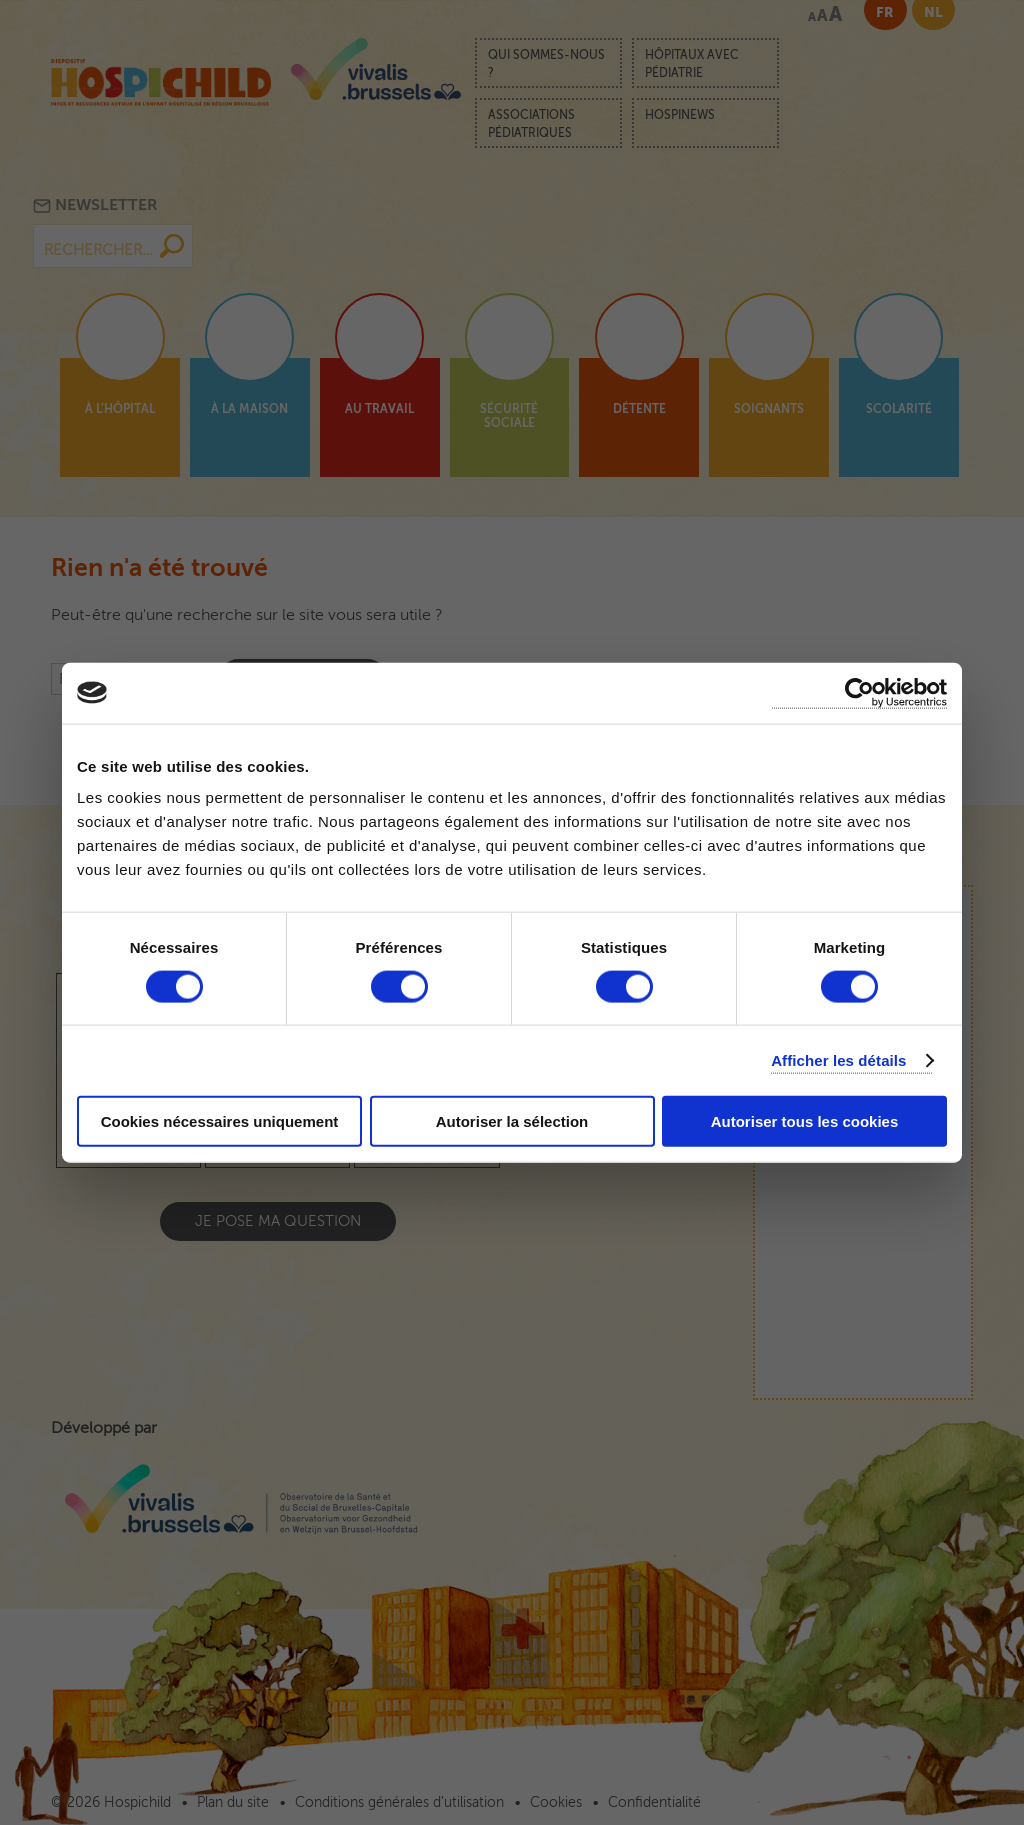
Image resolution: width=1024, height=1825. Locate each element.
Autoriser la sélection (512, 1121)
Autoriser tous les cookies (805, 1121)
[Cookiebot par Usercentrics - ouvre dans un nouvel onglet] (859, 692)
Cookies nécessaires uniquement (220, 1121)
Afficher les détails (838, 1059)
